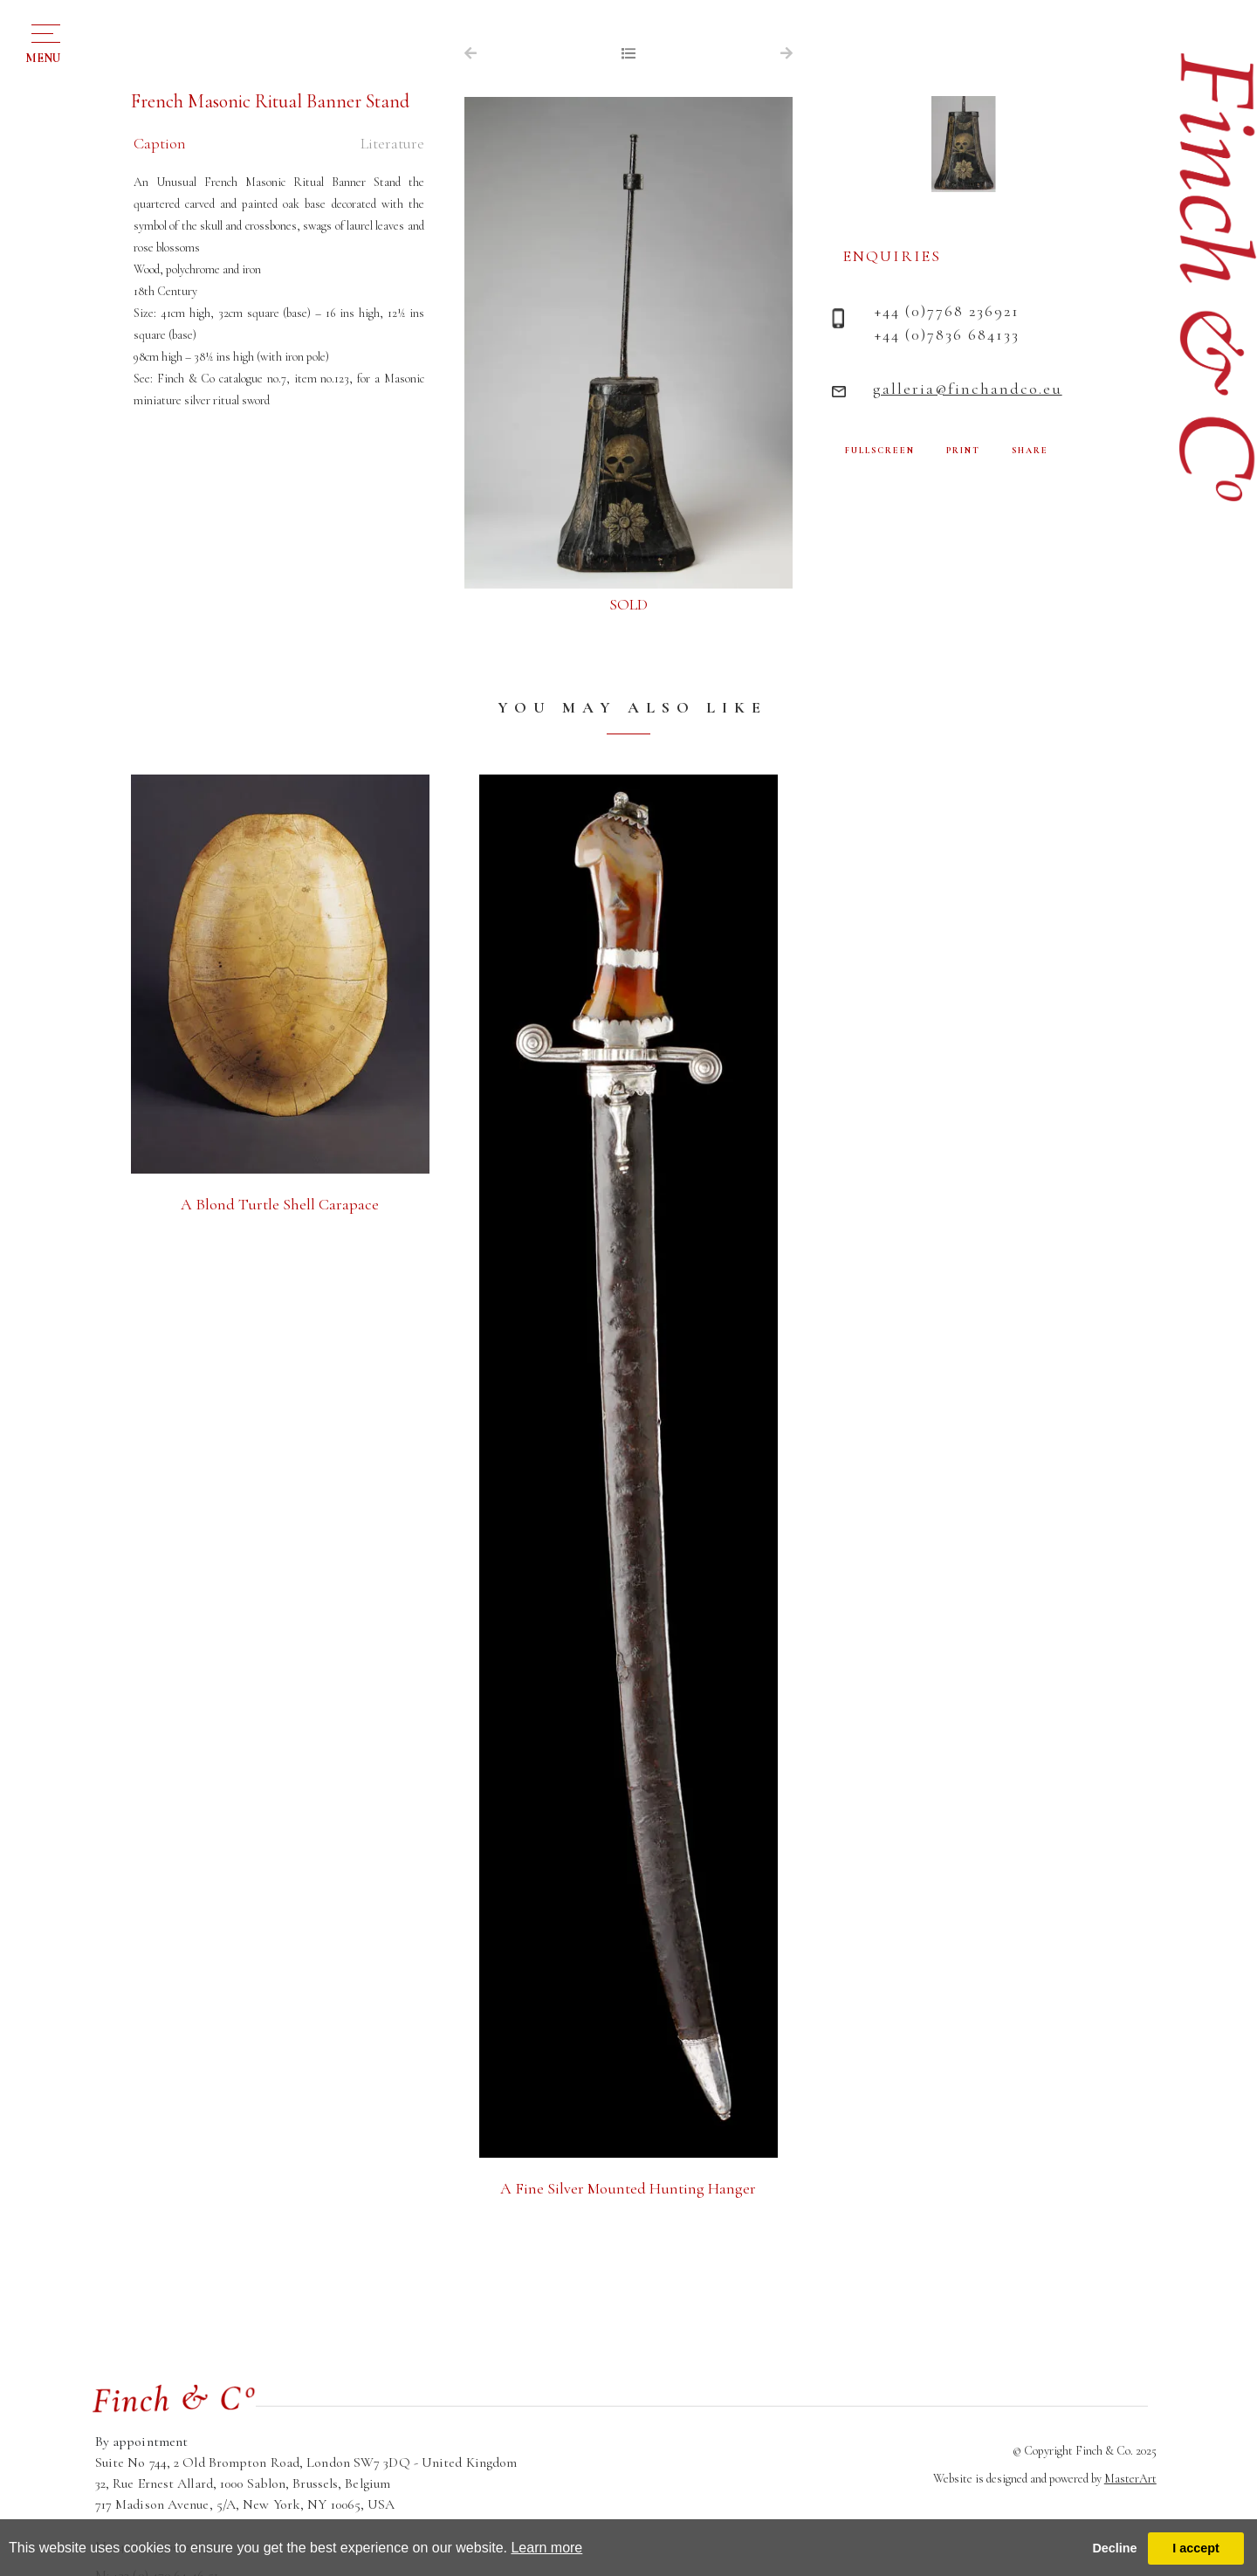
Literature (392, 143)
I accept (1195, 2548)
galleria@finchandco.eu (967, 388)
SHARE (1030, 450)
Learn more (546, 2547)
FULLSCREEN (880, 450)
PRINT (963, 450)
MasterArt (1130, 2478)
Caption (160, 143)
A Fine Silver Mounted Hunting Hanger (628, 2188)
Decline (1114, 2548)
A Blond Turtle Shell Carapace (280, 1204)
